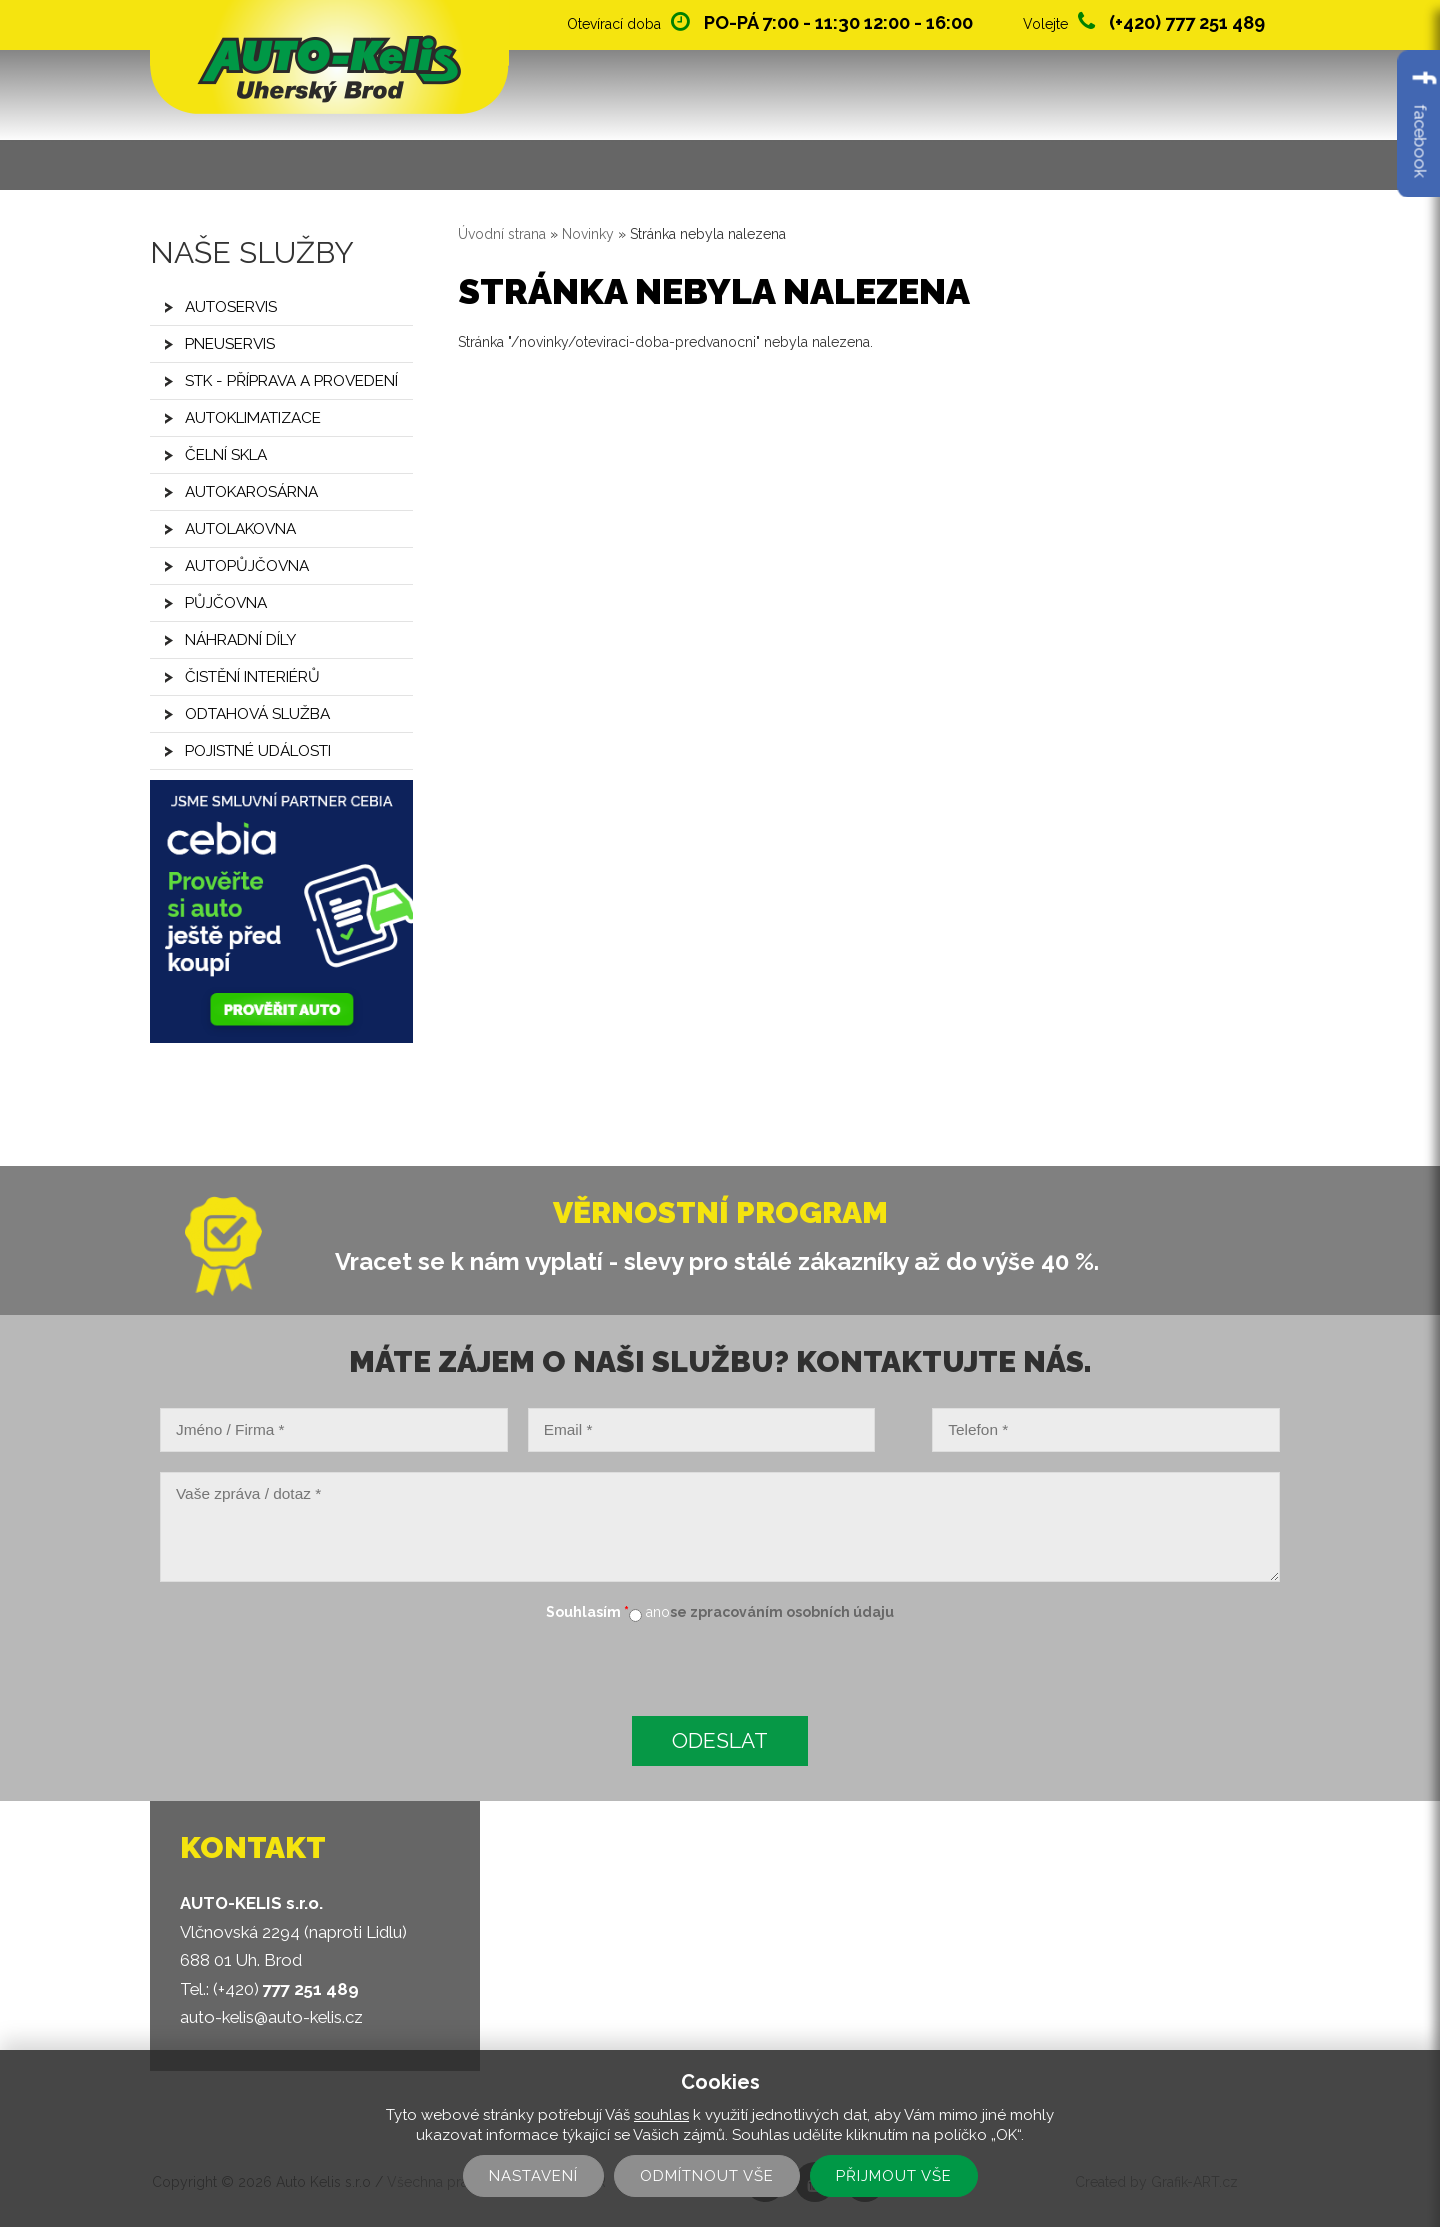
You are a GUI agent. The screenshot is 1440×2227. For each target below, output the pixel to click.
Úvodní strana (502, 234)
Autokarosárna (251, 492)
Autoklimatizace (253, 418)
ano (658, 1612)
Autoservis (231, 307)
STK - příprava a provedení (291, 381)
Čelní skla (226, 455)
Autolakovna (240, 529)
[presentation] (302, 1672)
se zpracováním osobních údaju (782, 1612)
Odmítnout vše (707, 2176)
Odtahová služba (257, 714)
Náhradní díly (240, 640)
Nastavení (533, 2176)
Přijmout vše (894, 2176)
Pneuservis (230, 344)
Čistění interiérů (252, 677)
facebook (1420, 123)
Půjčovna (226, 603)
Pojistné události (258, 751)
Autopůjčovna (247, 566)
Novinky (588, 234)
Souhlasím (587, 1612)
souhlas (661, 2115)
